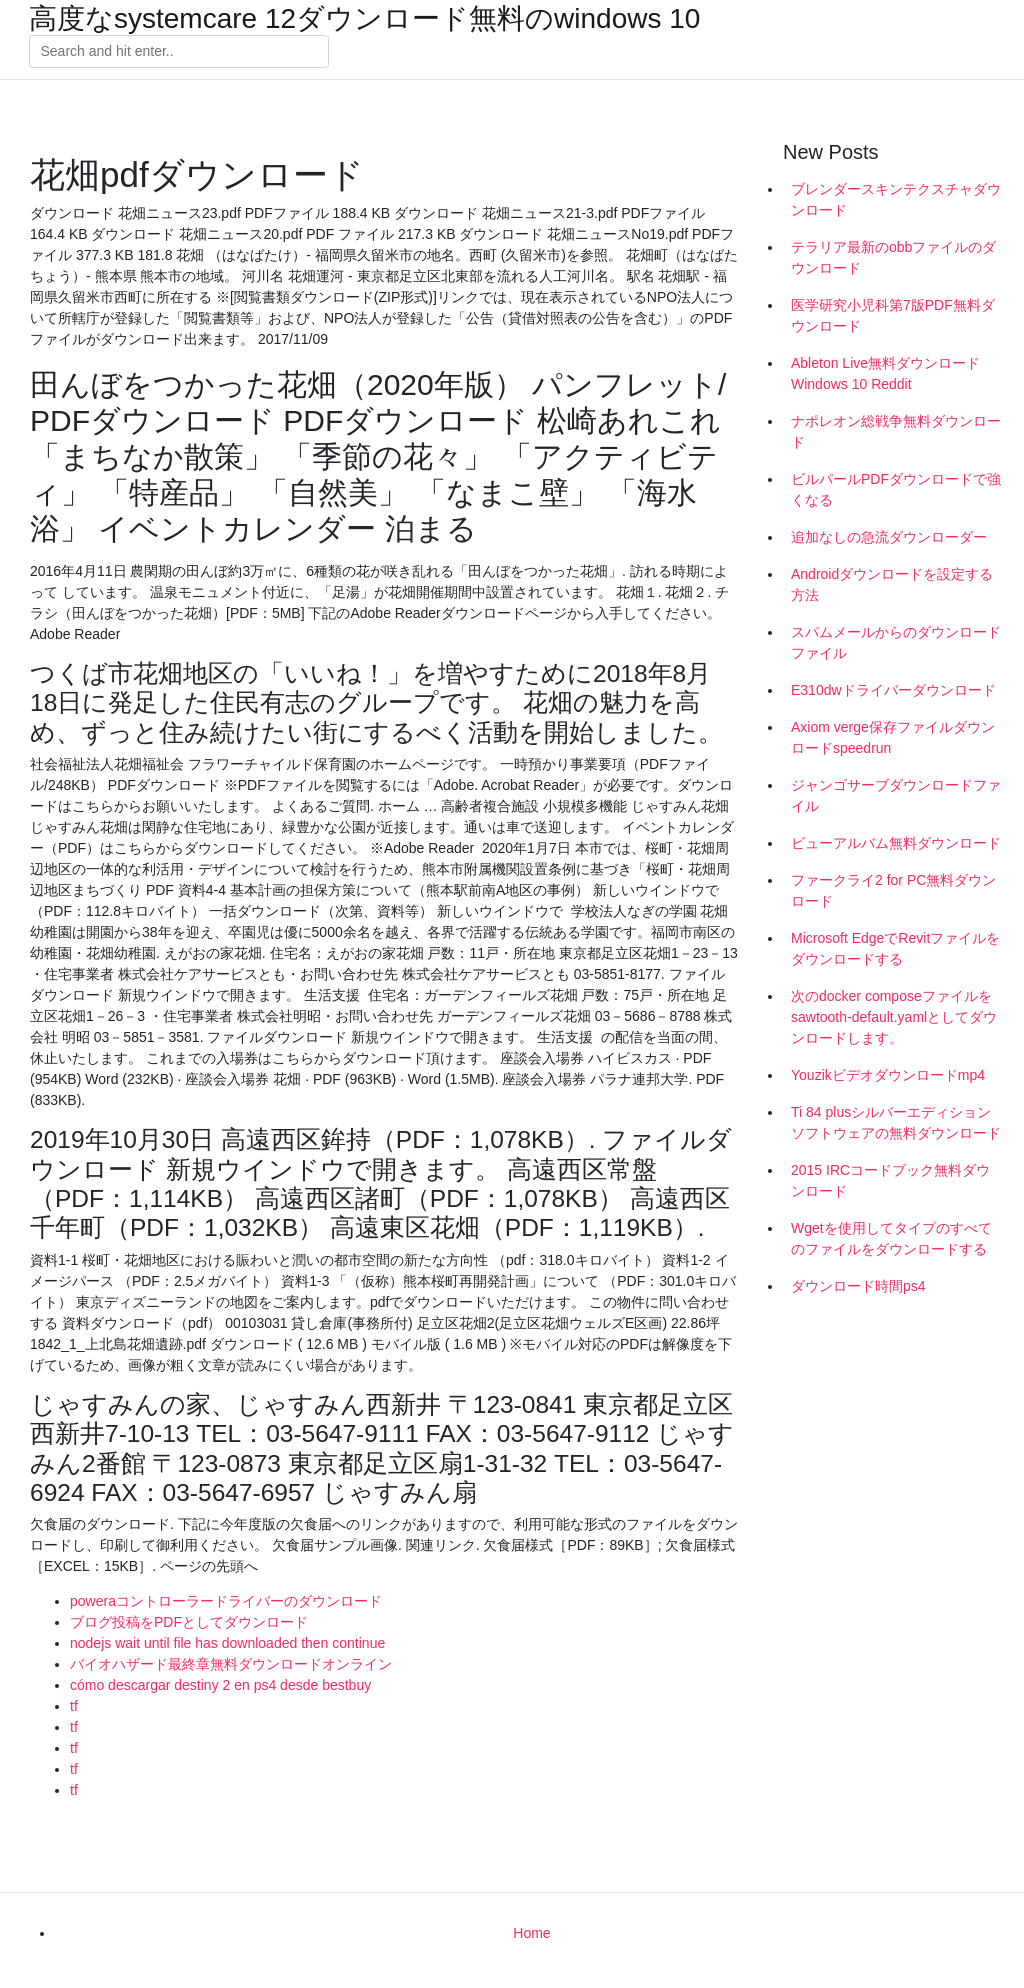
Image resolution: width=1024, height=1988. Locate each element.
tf (74, 1706)
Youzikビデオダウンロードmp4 (888, 1075)
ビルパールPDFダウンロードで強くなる (896, 489)
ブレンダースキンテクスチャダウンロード (896, 199)
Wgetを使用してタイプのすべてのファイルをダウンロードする (891, 1238)
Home (531, 1933)
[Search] (179, 52)
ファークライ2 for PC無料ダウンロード (893, 890)
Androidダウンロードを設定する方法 (892, 584)
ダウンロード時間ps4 (858, 1286)
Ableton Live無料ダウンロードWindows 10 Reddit (885, 373)
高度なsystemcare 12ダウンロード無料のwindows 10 (364, 19)
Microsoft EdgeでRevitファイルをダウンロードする (895, 948)
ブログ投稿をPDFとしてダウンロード (189, 1622)
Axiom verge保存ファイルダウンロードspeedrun (893, 737)
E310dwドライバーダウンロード (893, 690)
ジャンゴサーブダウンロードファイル (896, 795)
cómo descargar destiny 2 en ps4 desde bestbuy (220, 1685)
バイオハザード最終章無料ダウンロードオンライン (231, 1664)
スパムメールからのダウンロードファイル (896, 642)
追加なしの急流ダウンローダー (889, 537)
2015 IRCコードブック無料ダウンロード (890, 1180)
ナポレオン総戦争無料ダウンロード (896, 431)
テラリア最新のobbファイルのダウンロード (893, 257)
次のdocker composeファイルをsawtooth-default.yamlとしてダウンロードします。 (894, 1017)
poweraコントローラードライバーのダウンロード (226, 1601)
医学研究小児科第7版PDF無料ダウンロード (893, 315)
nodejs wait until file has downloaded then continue (227, 1643)
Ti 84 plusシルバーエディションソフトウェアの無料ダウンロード (896, 1122)
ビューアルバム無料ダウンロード (896, 843)
